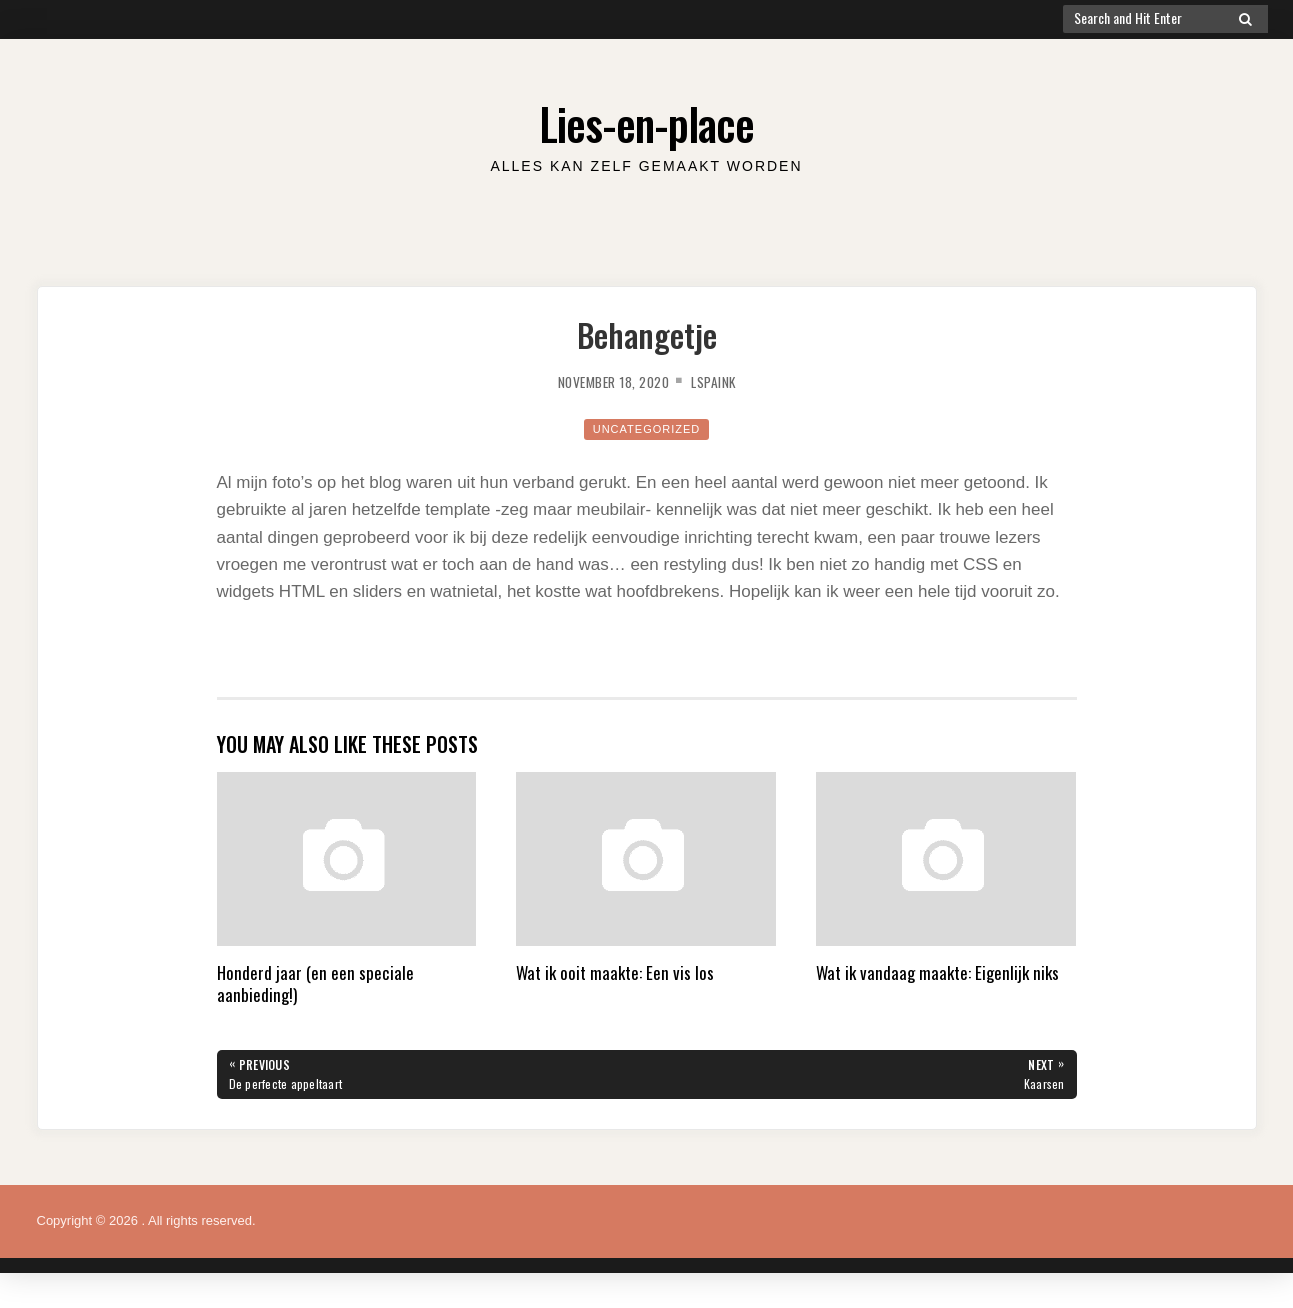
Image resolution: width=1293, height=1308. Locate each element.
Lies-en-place (647, 119)
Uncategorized (646, 428)
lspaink (725, 381)
